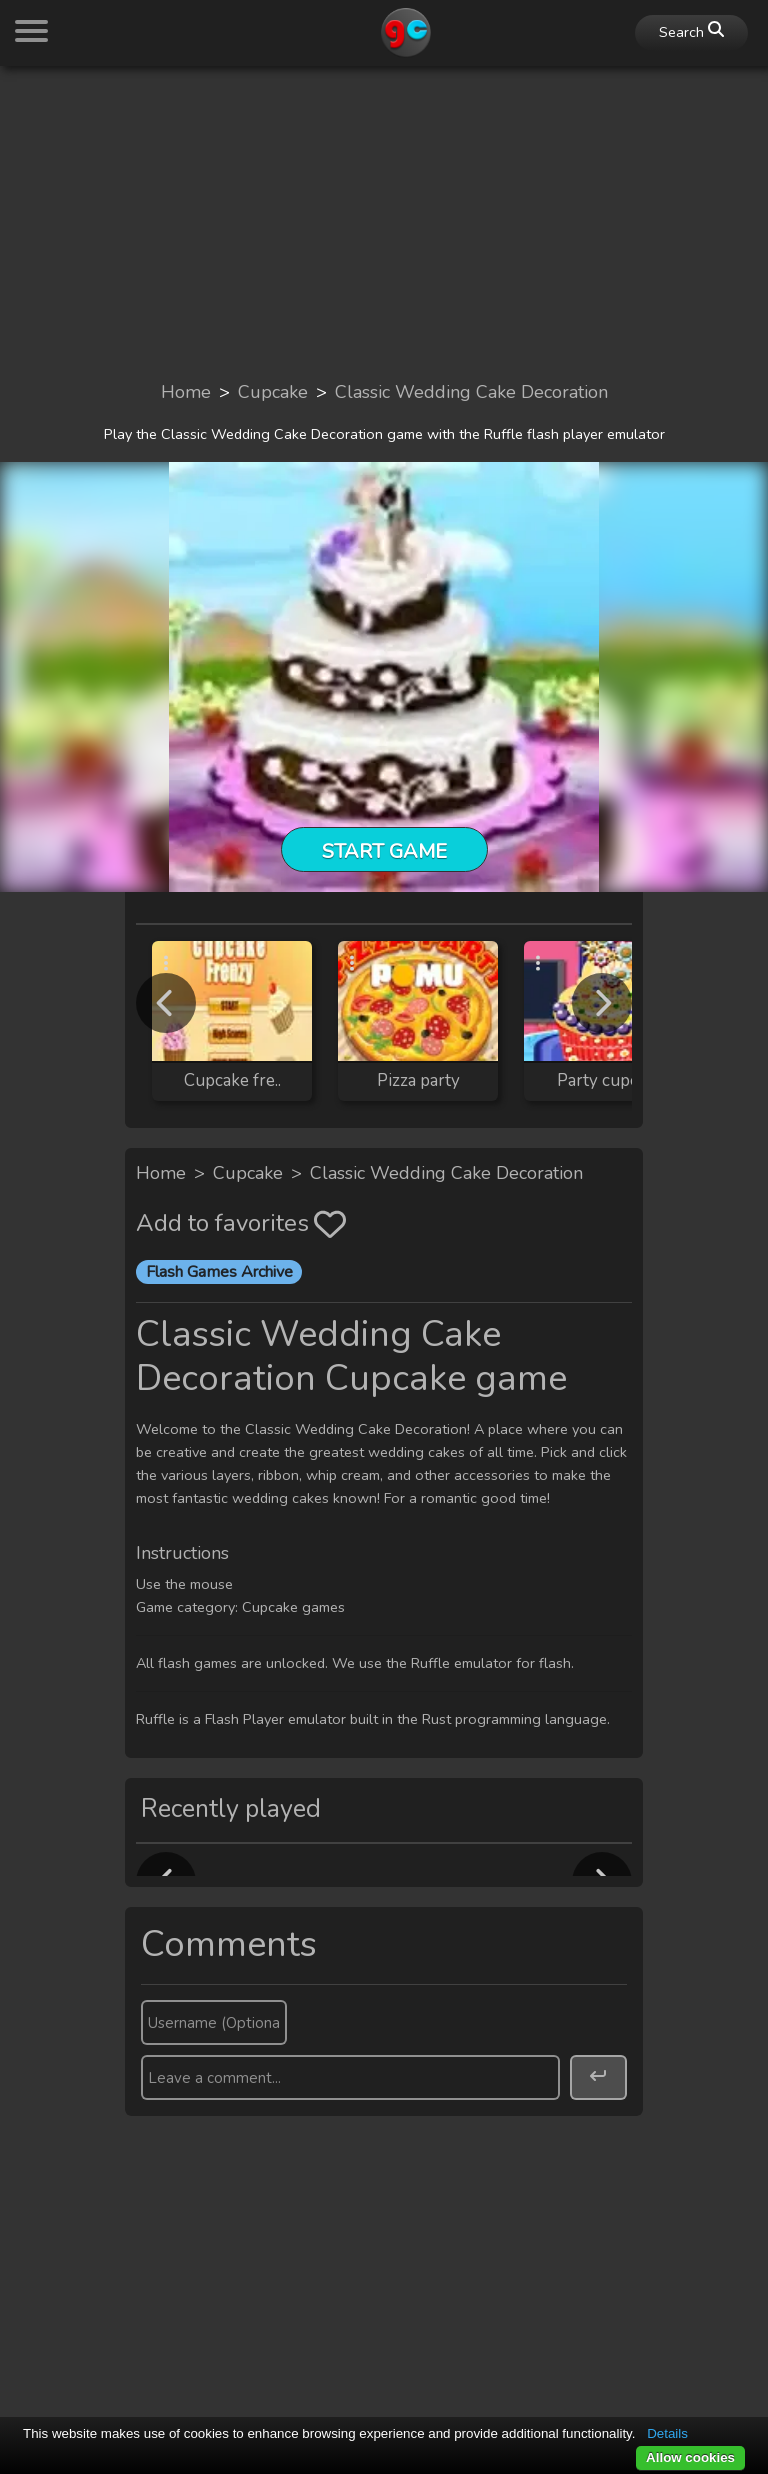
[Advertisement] (384, 222)
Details (667, 2433)
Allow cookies (690, 2457)
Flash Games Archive (219, 1272)
